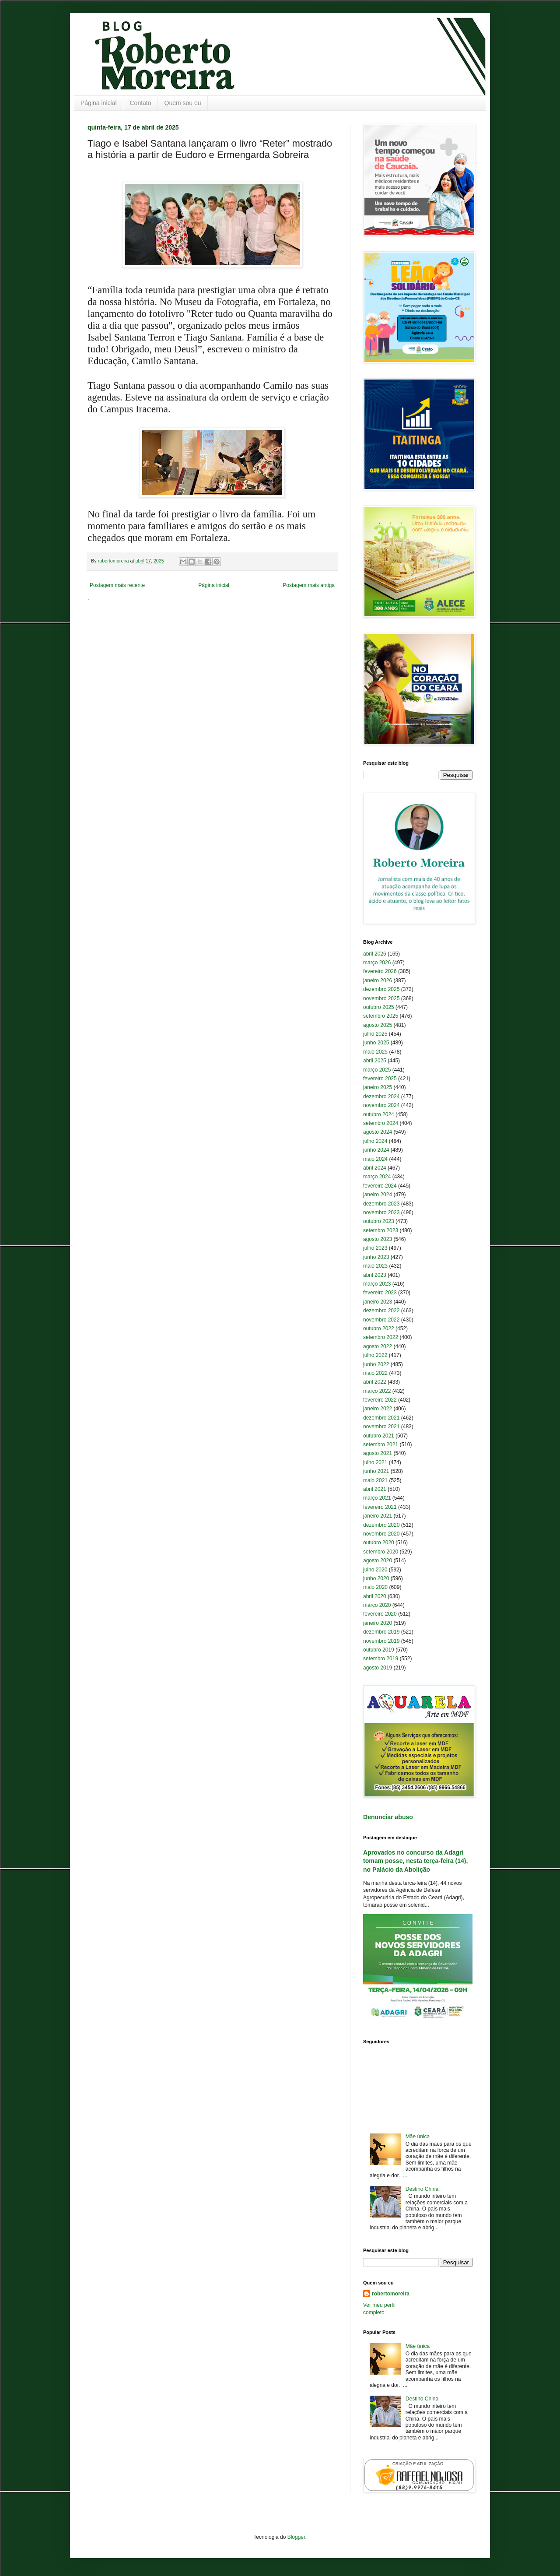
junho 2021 (376, 1471)
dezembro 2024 (381, 1096)
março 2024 (377, 1177)
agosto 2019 (377, 1668)
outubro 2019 (378, 1650)
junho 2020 (376, 1578)
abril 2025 (374, 1061)
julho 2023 (375, 1248)
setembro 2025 (380, 1016)
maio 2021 (375, 1480)
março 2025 (377, 1070)
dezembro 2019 (381, 1632)
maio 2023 (375, 1266)
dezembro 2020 (381, 1525)
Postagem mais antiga (309, 585)
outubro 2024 (378, 1114)
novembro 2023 (381, 1212)
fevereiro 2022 (380, 1400)
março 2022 (377, 1391)
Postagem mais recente (117, 585)
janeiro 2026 (377, 980)
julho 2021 (375, 1462)
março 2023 (377, 1284)
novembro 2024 (381, 1105)
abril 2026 (374, 954)
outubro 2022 (378, 1328)
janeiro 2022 (377, 1409)
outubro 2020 (378, 1542)
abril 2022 (374, 1382)
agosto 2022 (377, 1346)
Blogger (296, 2537)
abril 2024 (374, 1168)
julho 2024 (375, 1141)
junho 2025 (376, 1043)
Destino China (422, 2189)
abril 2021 (374, 1489)
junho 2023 (376, 1257)
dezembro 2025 (381, 989)
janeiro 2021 (377, 1516)
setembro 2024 (380, 1123)
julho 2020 (375, 1570)
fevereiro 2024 (380, 1186)
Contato (140, 102)
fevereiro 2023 (380, 1293)
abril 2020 (374, 1596)
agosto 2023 (377, 1239)
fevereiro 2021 (380, 1507)
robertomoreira (391, 2294)
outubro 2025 (378, 1007)
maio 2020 (375, 1587)
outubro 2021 (378, 1436)
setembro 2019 (380, 1658)
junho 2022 (376, 1364)
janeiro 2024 (377, 1194)
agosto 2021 (377, 1453)
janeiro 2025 (377, 1087)
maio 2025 (375, 1052)
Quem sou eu (182, 102)
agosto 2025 (377, 1025)
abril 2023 (374, 1275)
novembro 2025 (381, 998)
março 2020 (377, 1605)
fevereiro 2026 (380, 971)
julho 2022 (375, 1355)
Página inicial (98, 102)
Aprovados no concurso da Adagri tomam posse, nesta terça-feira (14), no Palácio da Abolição (415, 1861)
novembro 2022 (381, 1320)
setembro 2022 (380, 1337)
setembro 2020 (380, 1552)
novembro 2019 (381, 1641)
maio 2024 (375, 1159)
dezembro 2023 (381, 1204)
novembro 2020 (381, 1534)
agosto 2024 (377, 1132)
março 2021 (377, 1498)
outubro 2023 (378, 1221)
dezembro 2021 (381, 1418)
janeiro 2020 (377, 1623)
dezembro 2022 (381, 1310)
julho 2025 (375, 1034)
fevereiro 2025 (380, 1078)
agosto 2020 (377, 1560)
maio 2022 (375, 1373)
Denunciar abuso (388, 1816)
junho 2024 (376, 1150)
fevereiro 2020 (380, 1614)
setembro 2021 (380, 1444)
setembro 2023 (380, 1230)
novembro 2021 (381, 1426)
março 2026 (377, 962)
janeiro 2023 (377, 1302)
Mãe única (418, 2136)
